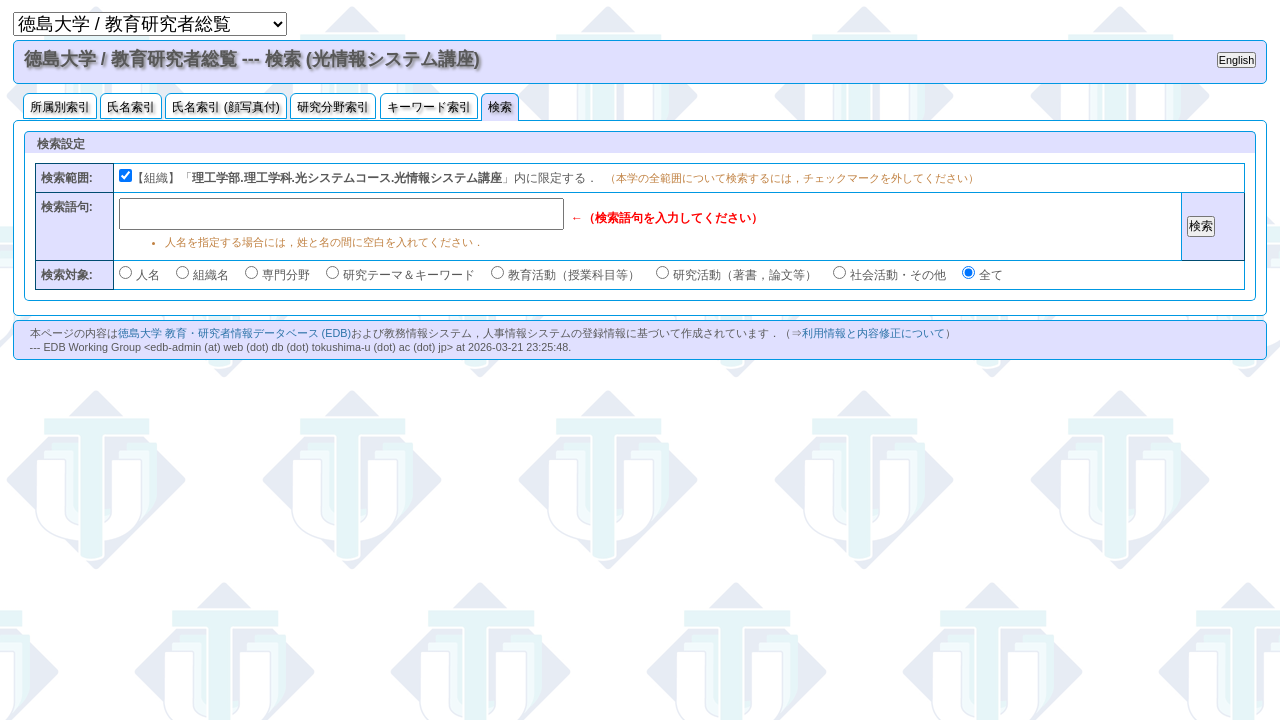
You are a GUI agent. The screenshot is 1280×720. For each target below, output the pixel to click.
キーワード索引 (429, 107)
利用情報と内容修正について (873, 333)
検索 (500, 107)
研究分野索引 (333, 107)
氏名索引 (131, 107)
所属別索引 (60, 107)
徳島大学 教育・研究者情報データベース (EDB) (234, 333)
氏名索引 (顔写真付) (225, 107)
